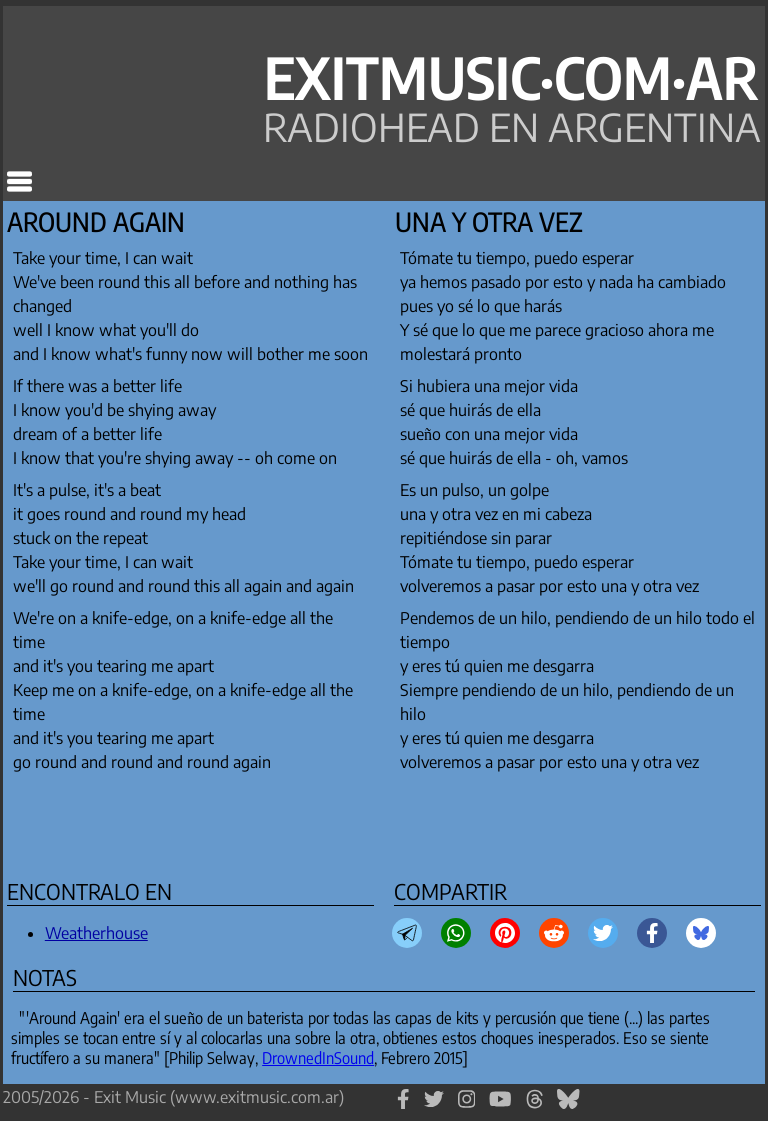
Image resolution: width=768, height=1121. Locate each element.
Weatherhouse (96, 933)
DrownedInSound (318, 1058)
